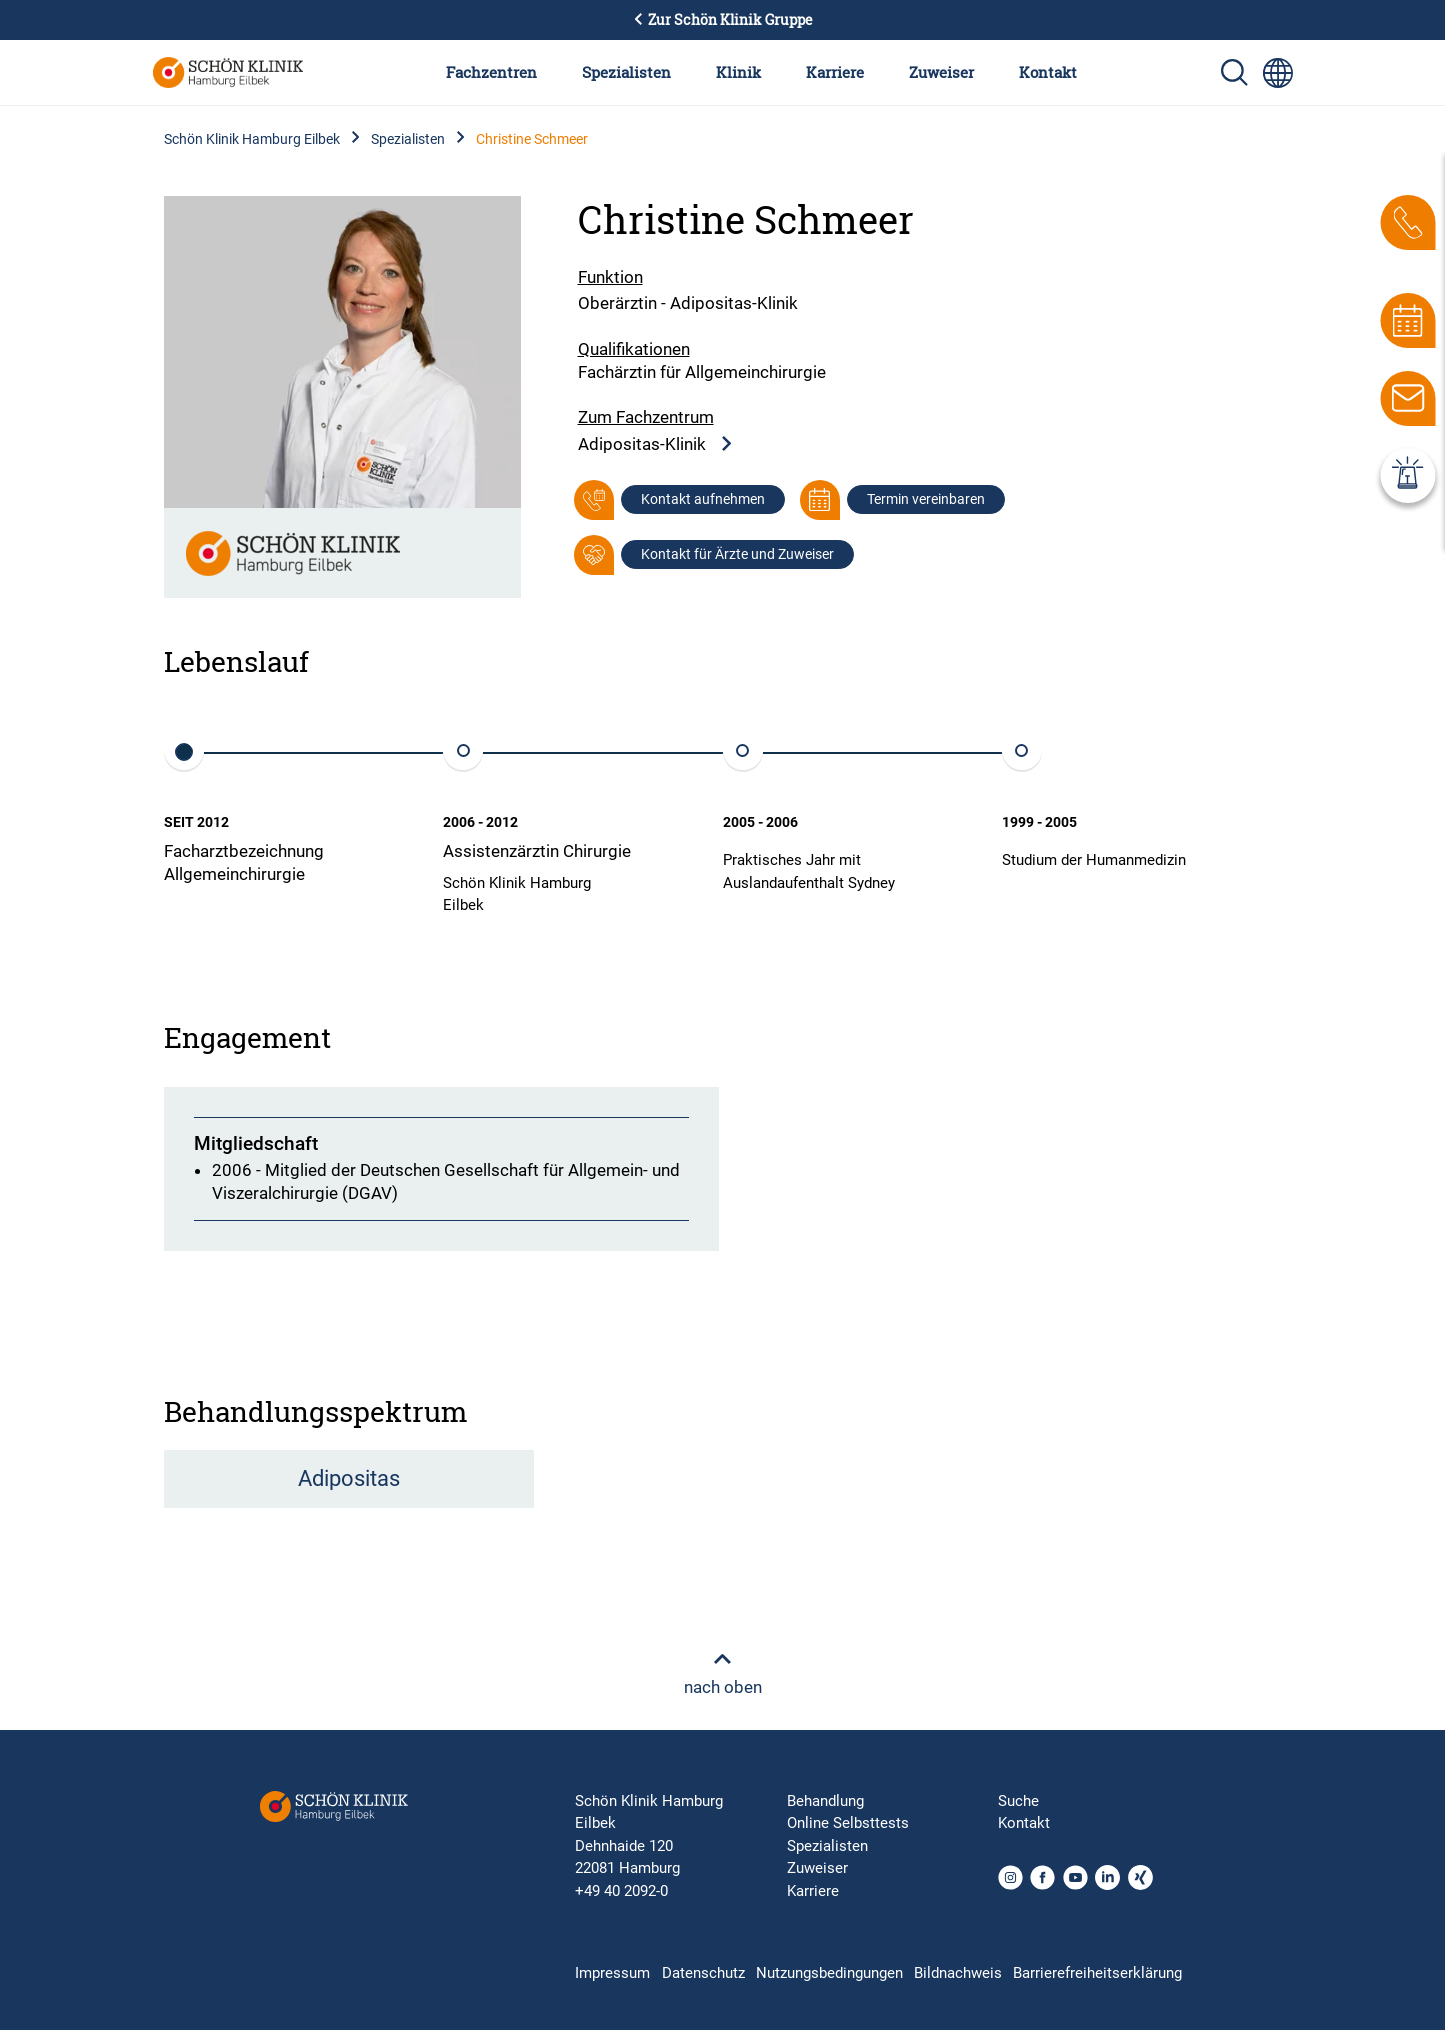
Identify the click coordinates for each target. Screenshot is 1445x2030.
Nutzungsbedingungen (829, 1973)
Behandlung (825, 1801)
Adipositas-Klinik (656, 444)
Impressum (612, 1973)
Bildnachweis (958, 1973)
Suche (1018, 1801)
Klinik (738, 72)
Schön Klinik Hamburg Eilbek (252, 139)
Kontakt (1048, 72)
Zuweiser (941, 72)
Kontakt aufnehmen (703, 499)
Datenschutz (703, 1973)
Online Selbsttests (848, 1823)
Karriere (835, 72)
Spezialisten (626, 72)
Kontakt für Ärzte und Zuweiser (737, 554)
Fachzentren (491, 72)
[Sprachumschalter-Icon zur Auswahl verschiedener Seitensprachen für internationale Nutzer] (1278, 73)
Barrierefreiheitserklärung (1097, 1973)
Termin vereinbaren (926, 499)
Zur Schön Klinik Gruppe (723, 20)
